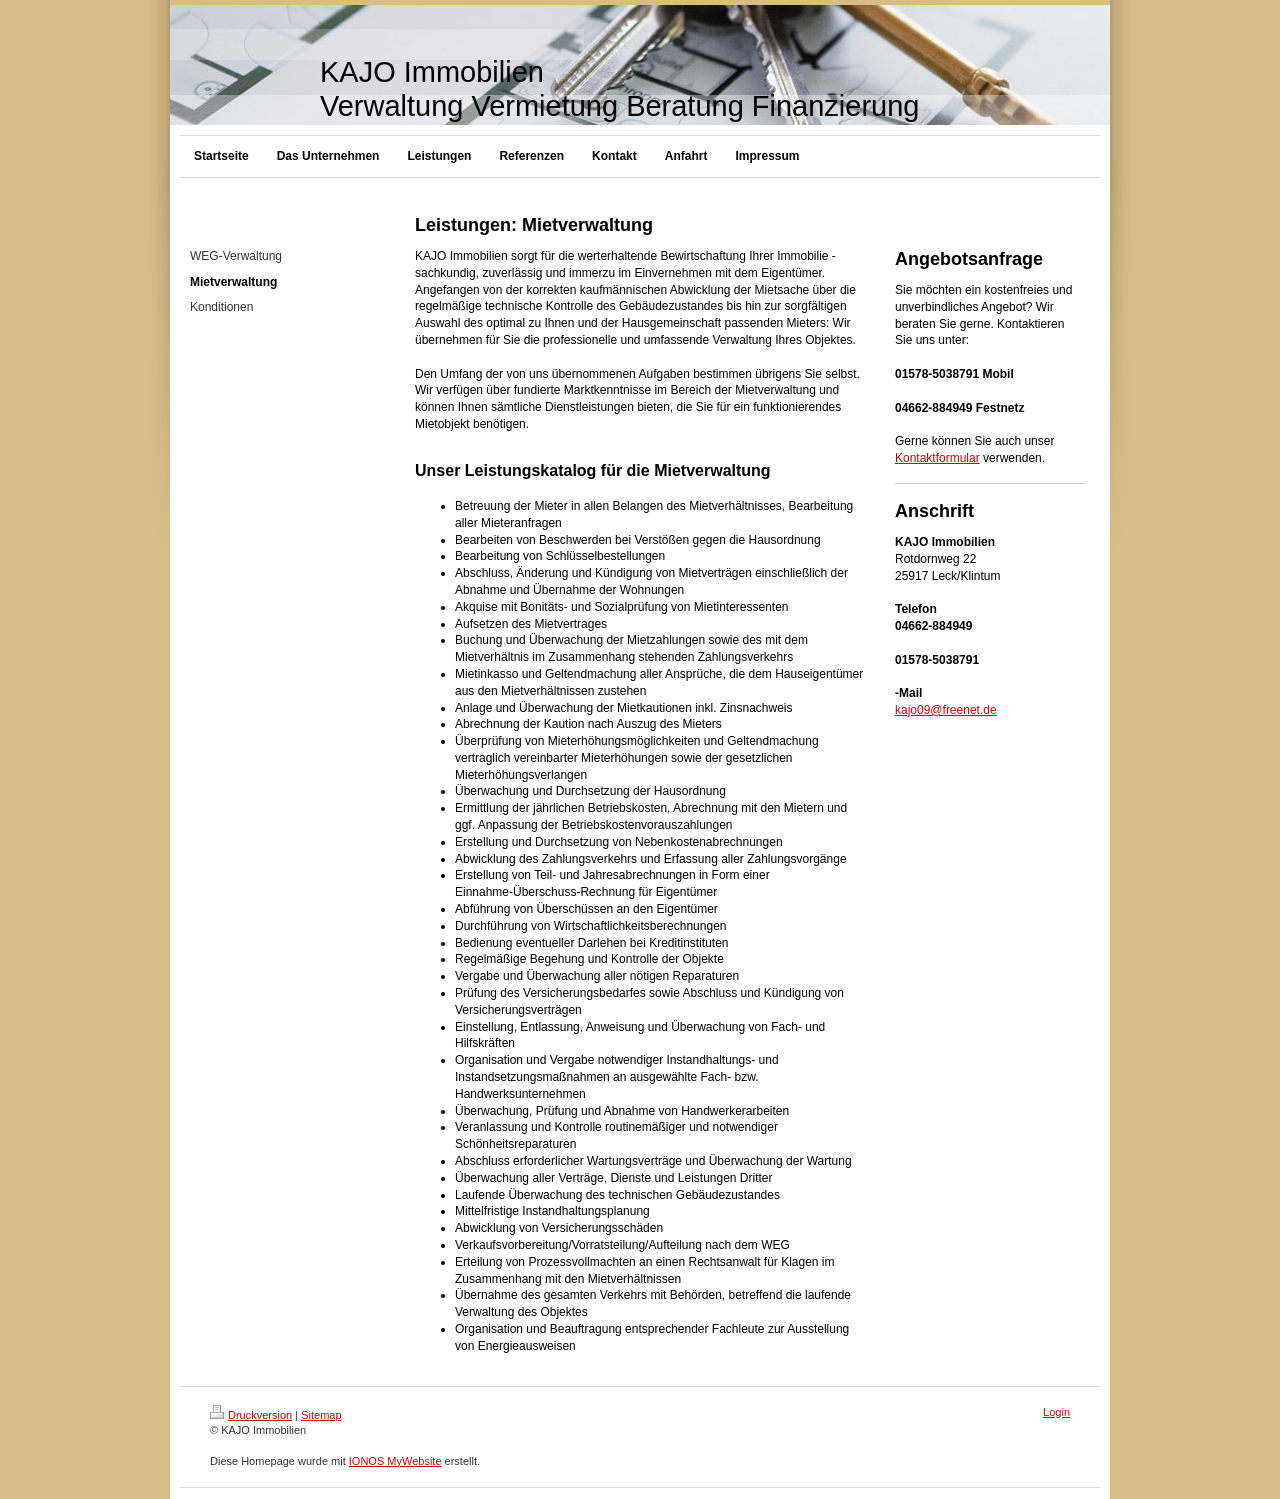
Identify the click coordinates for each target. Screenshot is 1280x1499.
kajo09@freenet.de (946, 710)
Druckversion (251, 1415)
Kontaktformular (937, 458)
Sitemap (321, 1415)
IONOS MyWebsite (395, 1461)
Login (1056, 1412)
